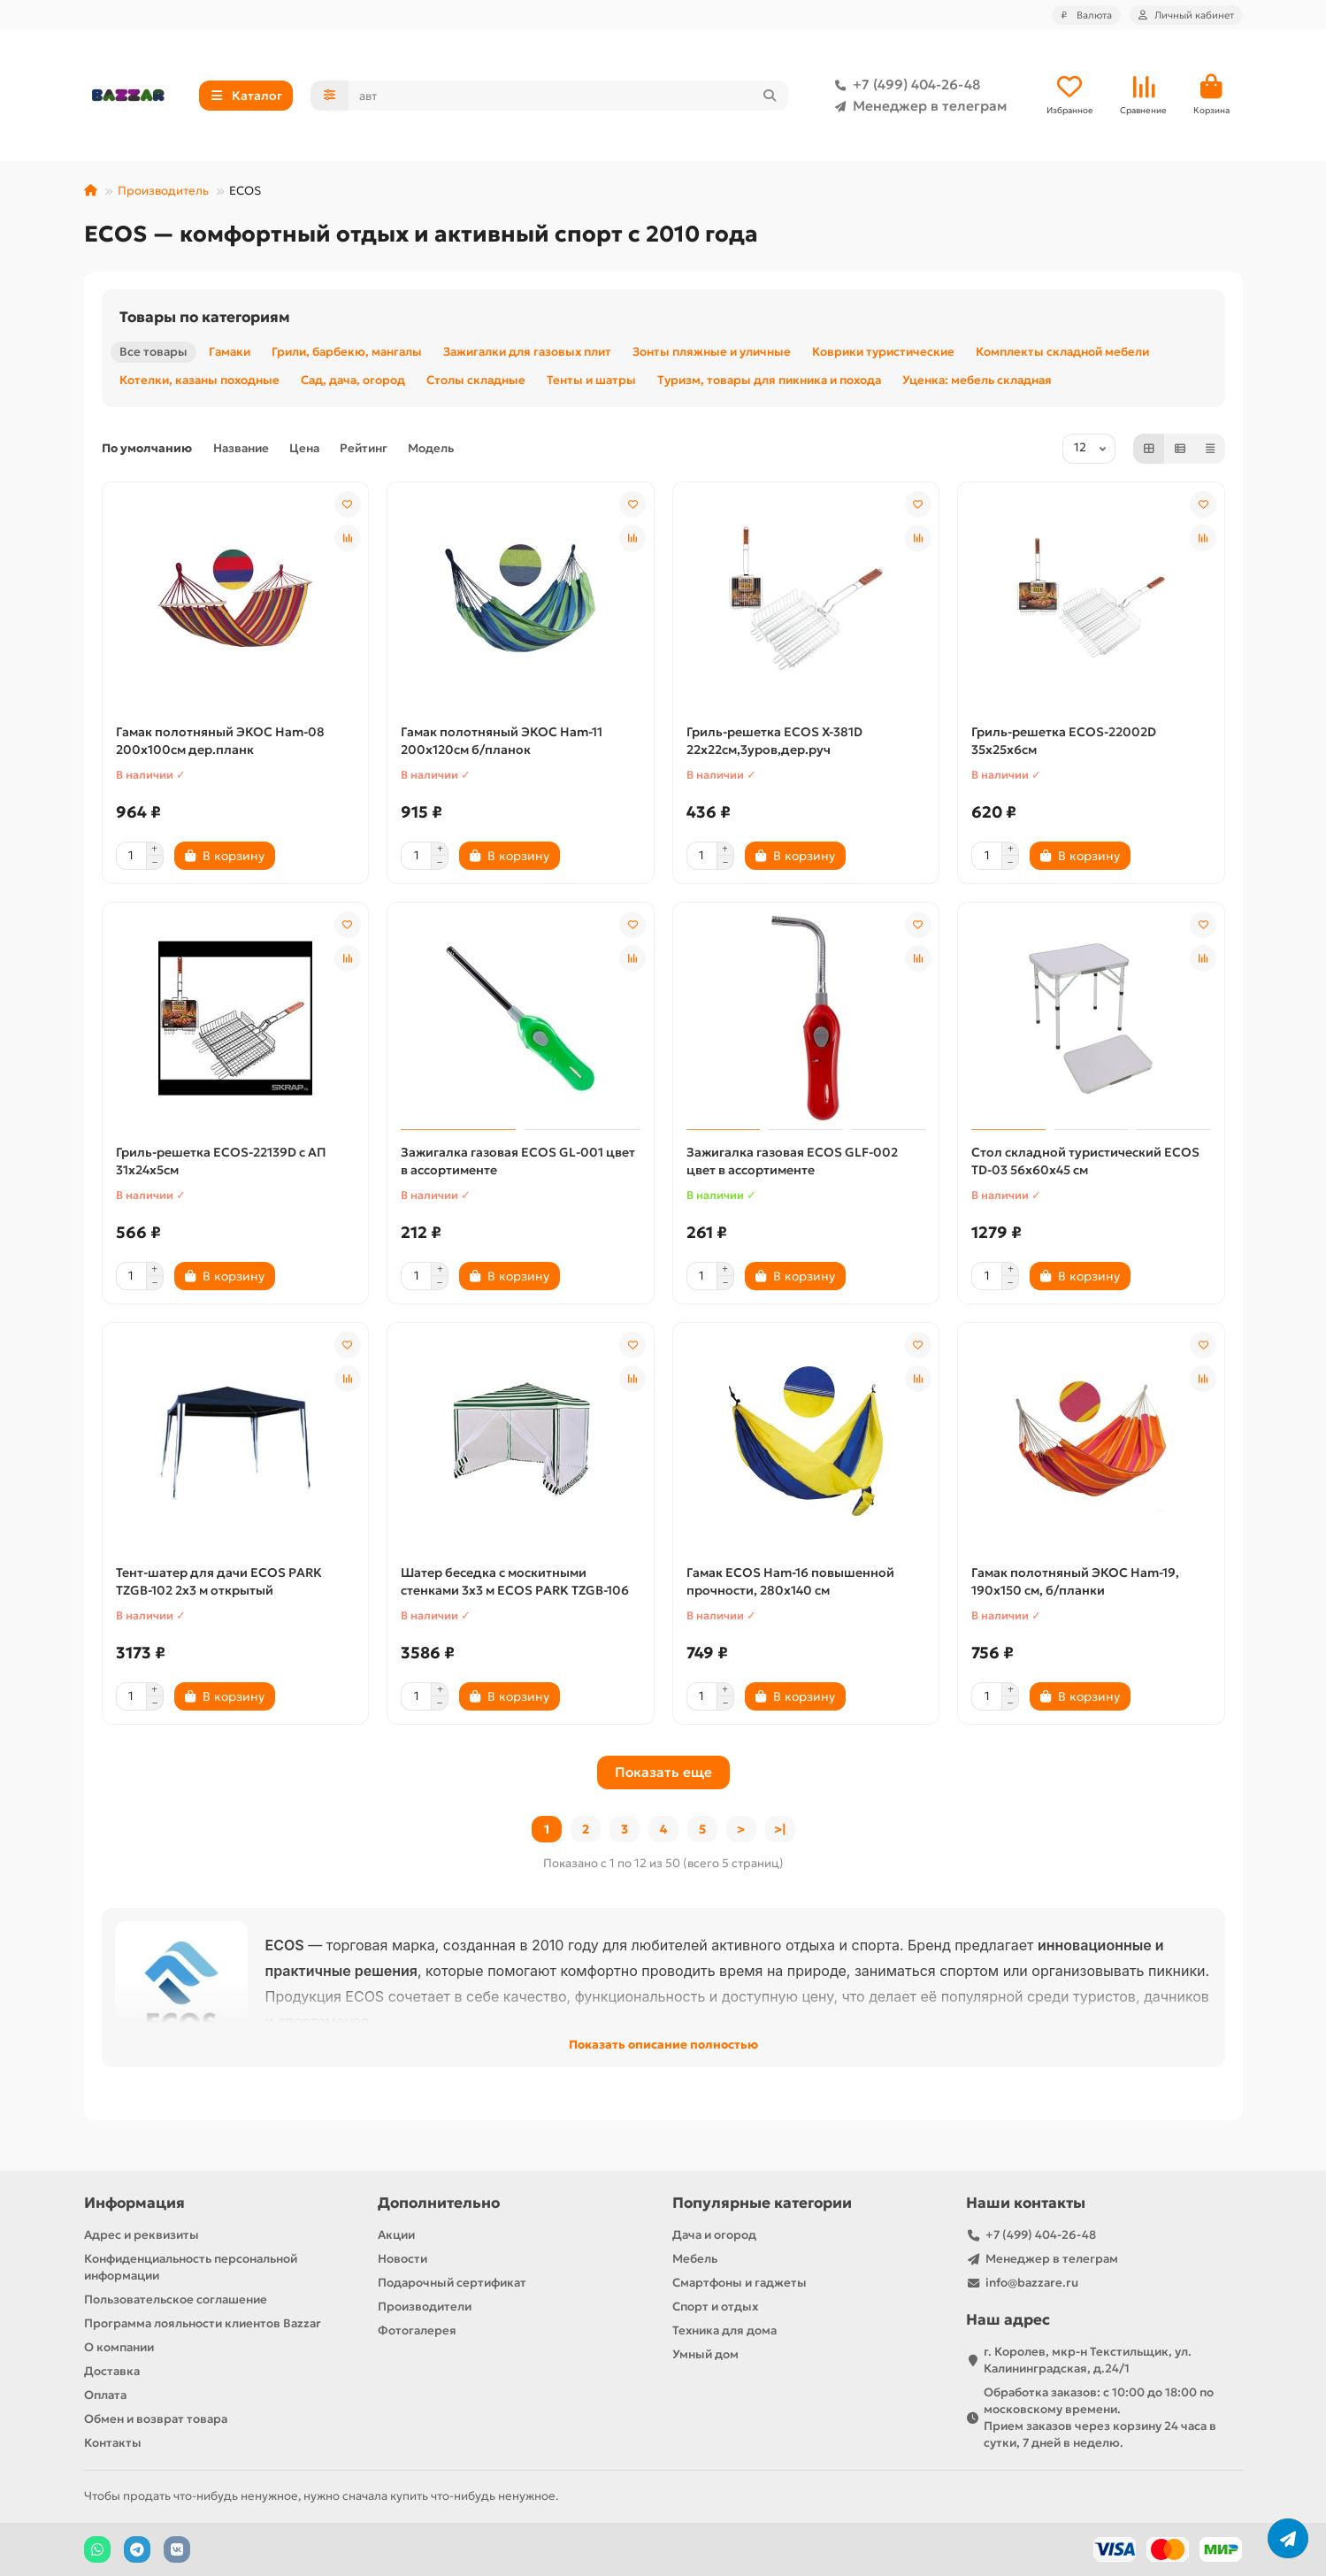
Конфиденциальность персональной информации (190, 2267)
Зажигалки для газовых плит (527, 353)
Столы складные (475, 381)
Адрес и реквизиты (141, 2234)
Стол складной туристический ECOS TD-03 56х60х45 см (1085, 1163)
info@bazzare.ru (1031, 2282)
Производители (424, 2306)
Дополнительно (439, 2203)
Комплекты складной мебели (1062, 353)
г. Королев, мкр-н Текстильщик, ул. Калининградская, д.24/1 (1088, 2360)
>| (780, 1831)
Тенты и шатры (591, 381)
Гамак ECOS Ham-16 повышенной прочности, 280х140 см (790, 1583)
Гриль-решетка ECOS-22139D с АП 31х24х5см (221, 1163)
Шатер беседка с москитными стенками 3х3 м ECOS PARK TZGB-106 (515, 1583)
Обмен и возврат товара (155, 2418)
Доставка (112, 2371)
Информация (134, 2203)
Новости (402, 2258)
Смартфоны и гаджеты (739, 2282)
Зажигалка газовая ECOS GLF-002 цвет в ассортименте (792, 1163)
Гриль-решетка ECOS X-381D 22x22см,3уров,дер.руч (774, 742)
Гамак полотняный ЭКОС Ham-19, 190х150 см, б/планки (1075, 1583)
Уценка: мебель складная (977, 381)
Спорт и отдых (715, 2306)
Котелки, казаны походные (199, 381)
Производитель (163, 192)
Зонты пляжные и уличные (711, 353)
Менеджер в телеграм (917, 107)
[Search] (568, 96)
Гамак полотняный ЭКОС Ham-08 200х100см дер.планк (220, 742)
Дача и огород (714, 2234)
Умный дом (705, 2354)
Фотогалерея (417, 2330)
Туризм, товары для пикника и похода (769, 381)
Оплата (105, 2395)
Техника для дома (724, 2330)
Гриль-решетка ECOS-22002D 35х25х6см (1063, 742)
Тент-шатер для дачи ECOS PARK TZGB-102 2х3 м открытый (219, 1583)
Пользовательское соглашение (175, 2299)
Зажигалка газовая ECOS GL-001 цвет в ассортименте (518, 1163)
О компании (119, 2347)
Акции (396, 2234)
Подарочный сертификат (452, 2282)
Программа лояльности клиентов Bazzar (202, 2323)
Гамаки (229, 353)
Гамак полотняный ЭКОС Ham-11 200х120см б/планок (501, 742)
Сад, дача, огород (353, 381)
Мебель (694, 2258)
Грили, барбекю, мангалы (347, 353)
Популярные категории (762, 2203)
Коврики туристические (883, 353)
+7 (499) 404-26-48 (904, 86)
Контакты (113, 2442)
